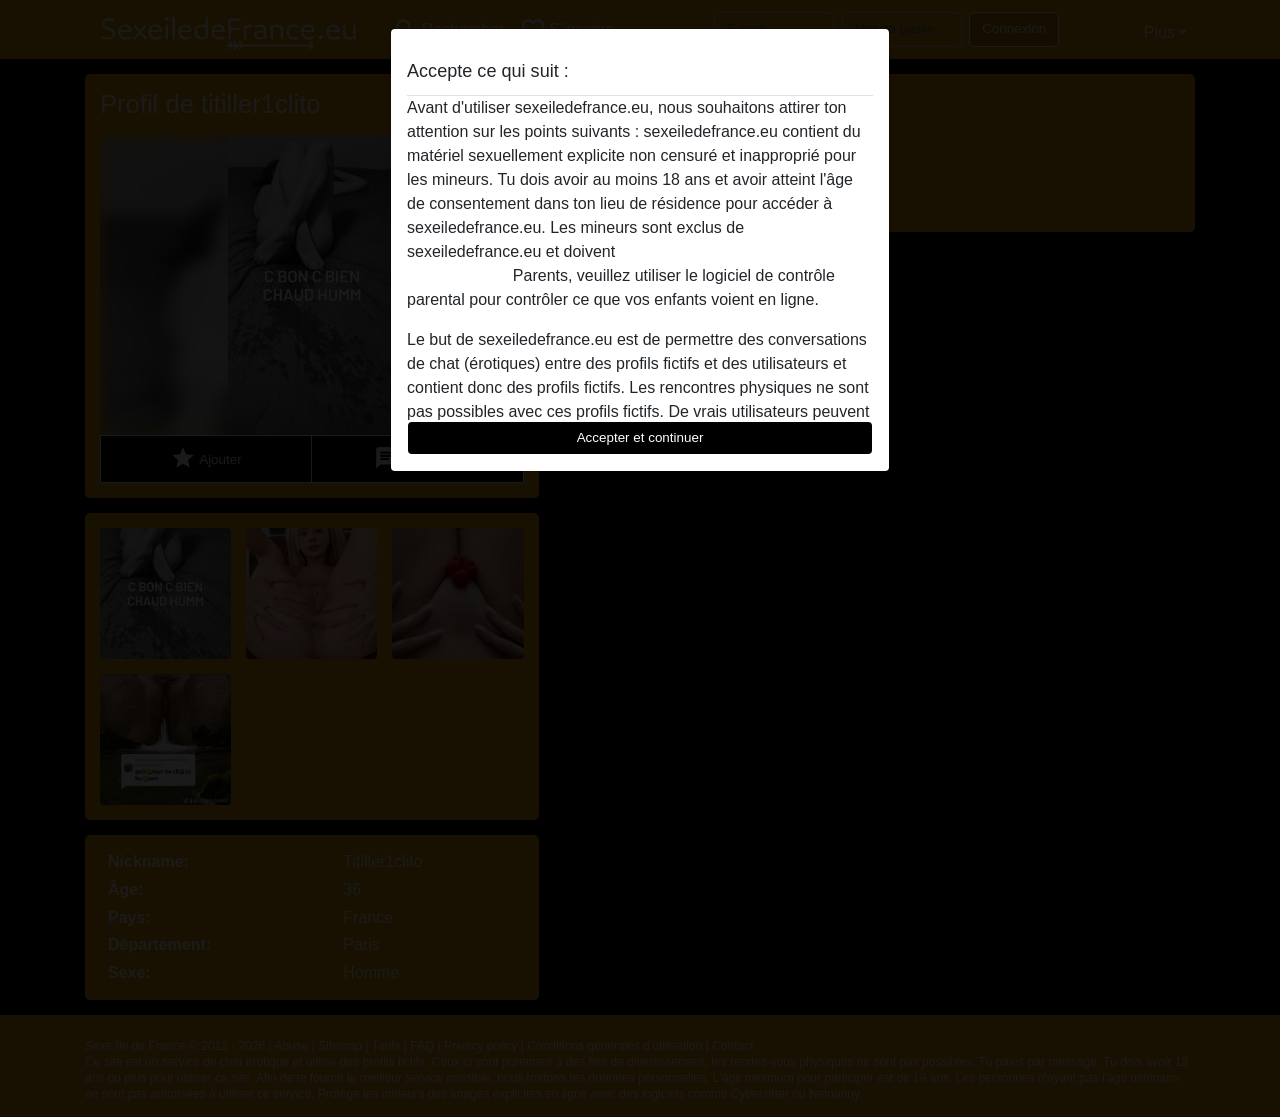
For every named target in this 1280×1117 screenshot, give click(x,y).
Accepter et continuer (640, 437)
